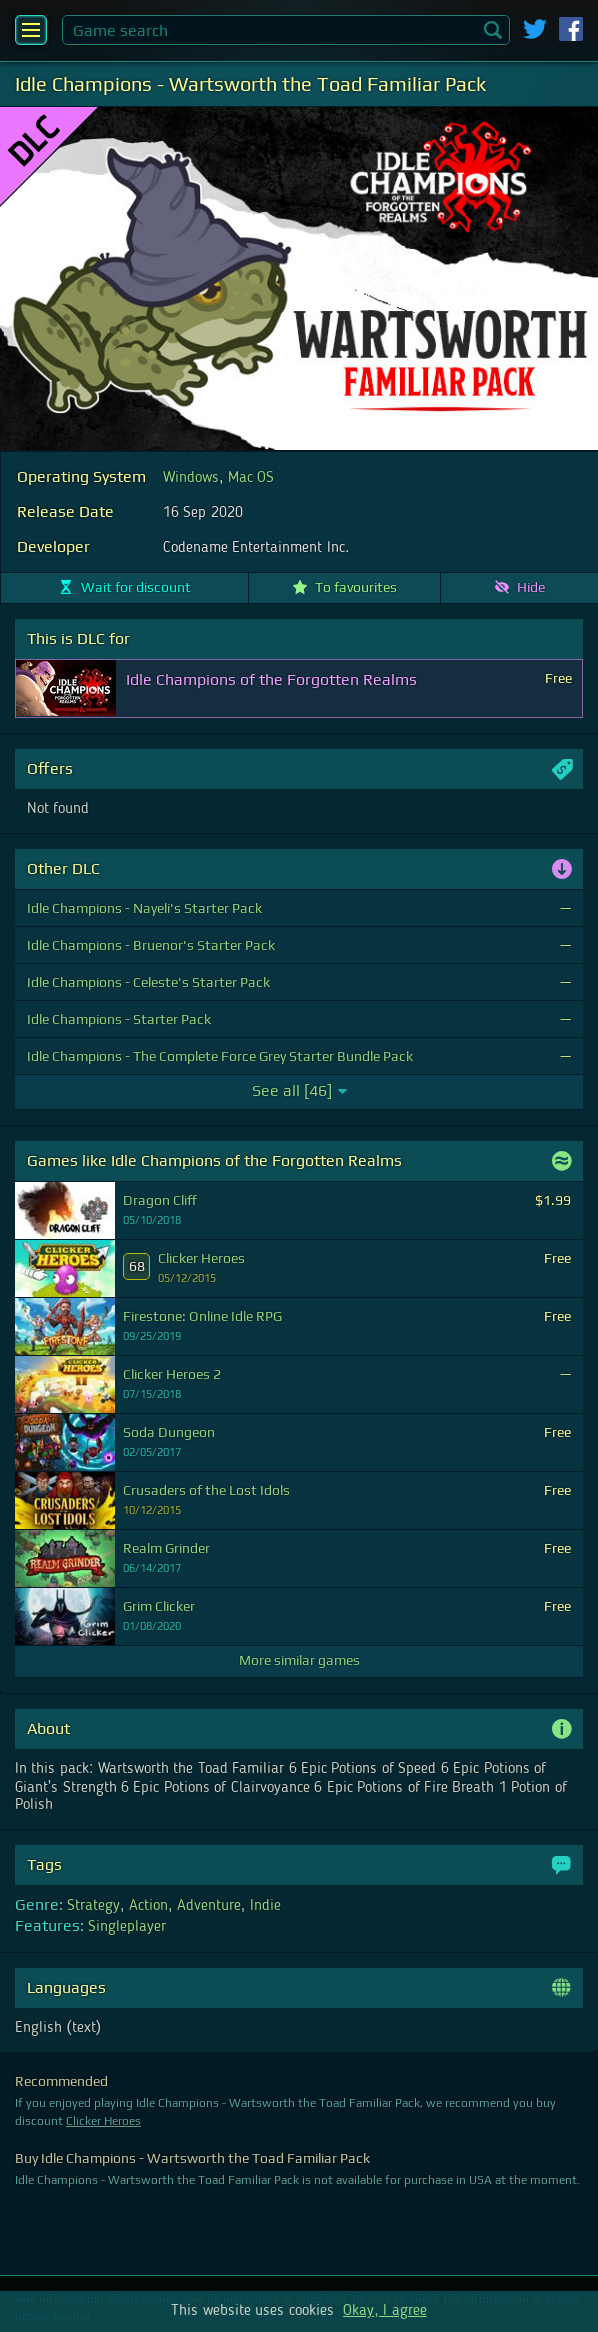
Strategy (93, 1906)
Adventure (209, 1906)
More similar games (299, 1660)
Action (148, 1906)
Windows (191, 478)
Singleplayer (127, 1927)
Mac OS (251, 478)
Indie (265, 1906)
